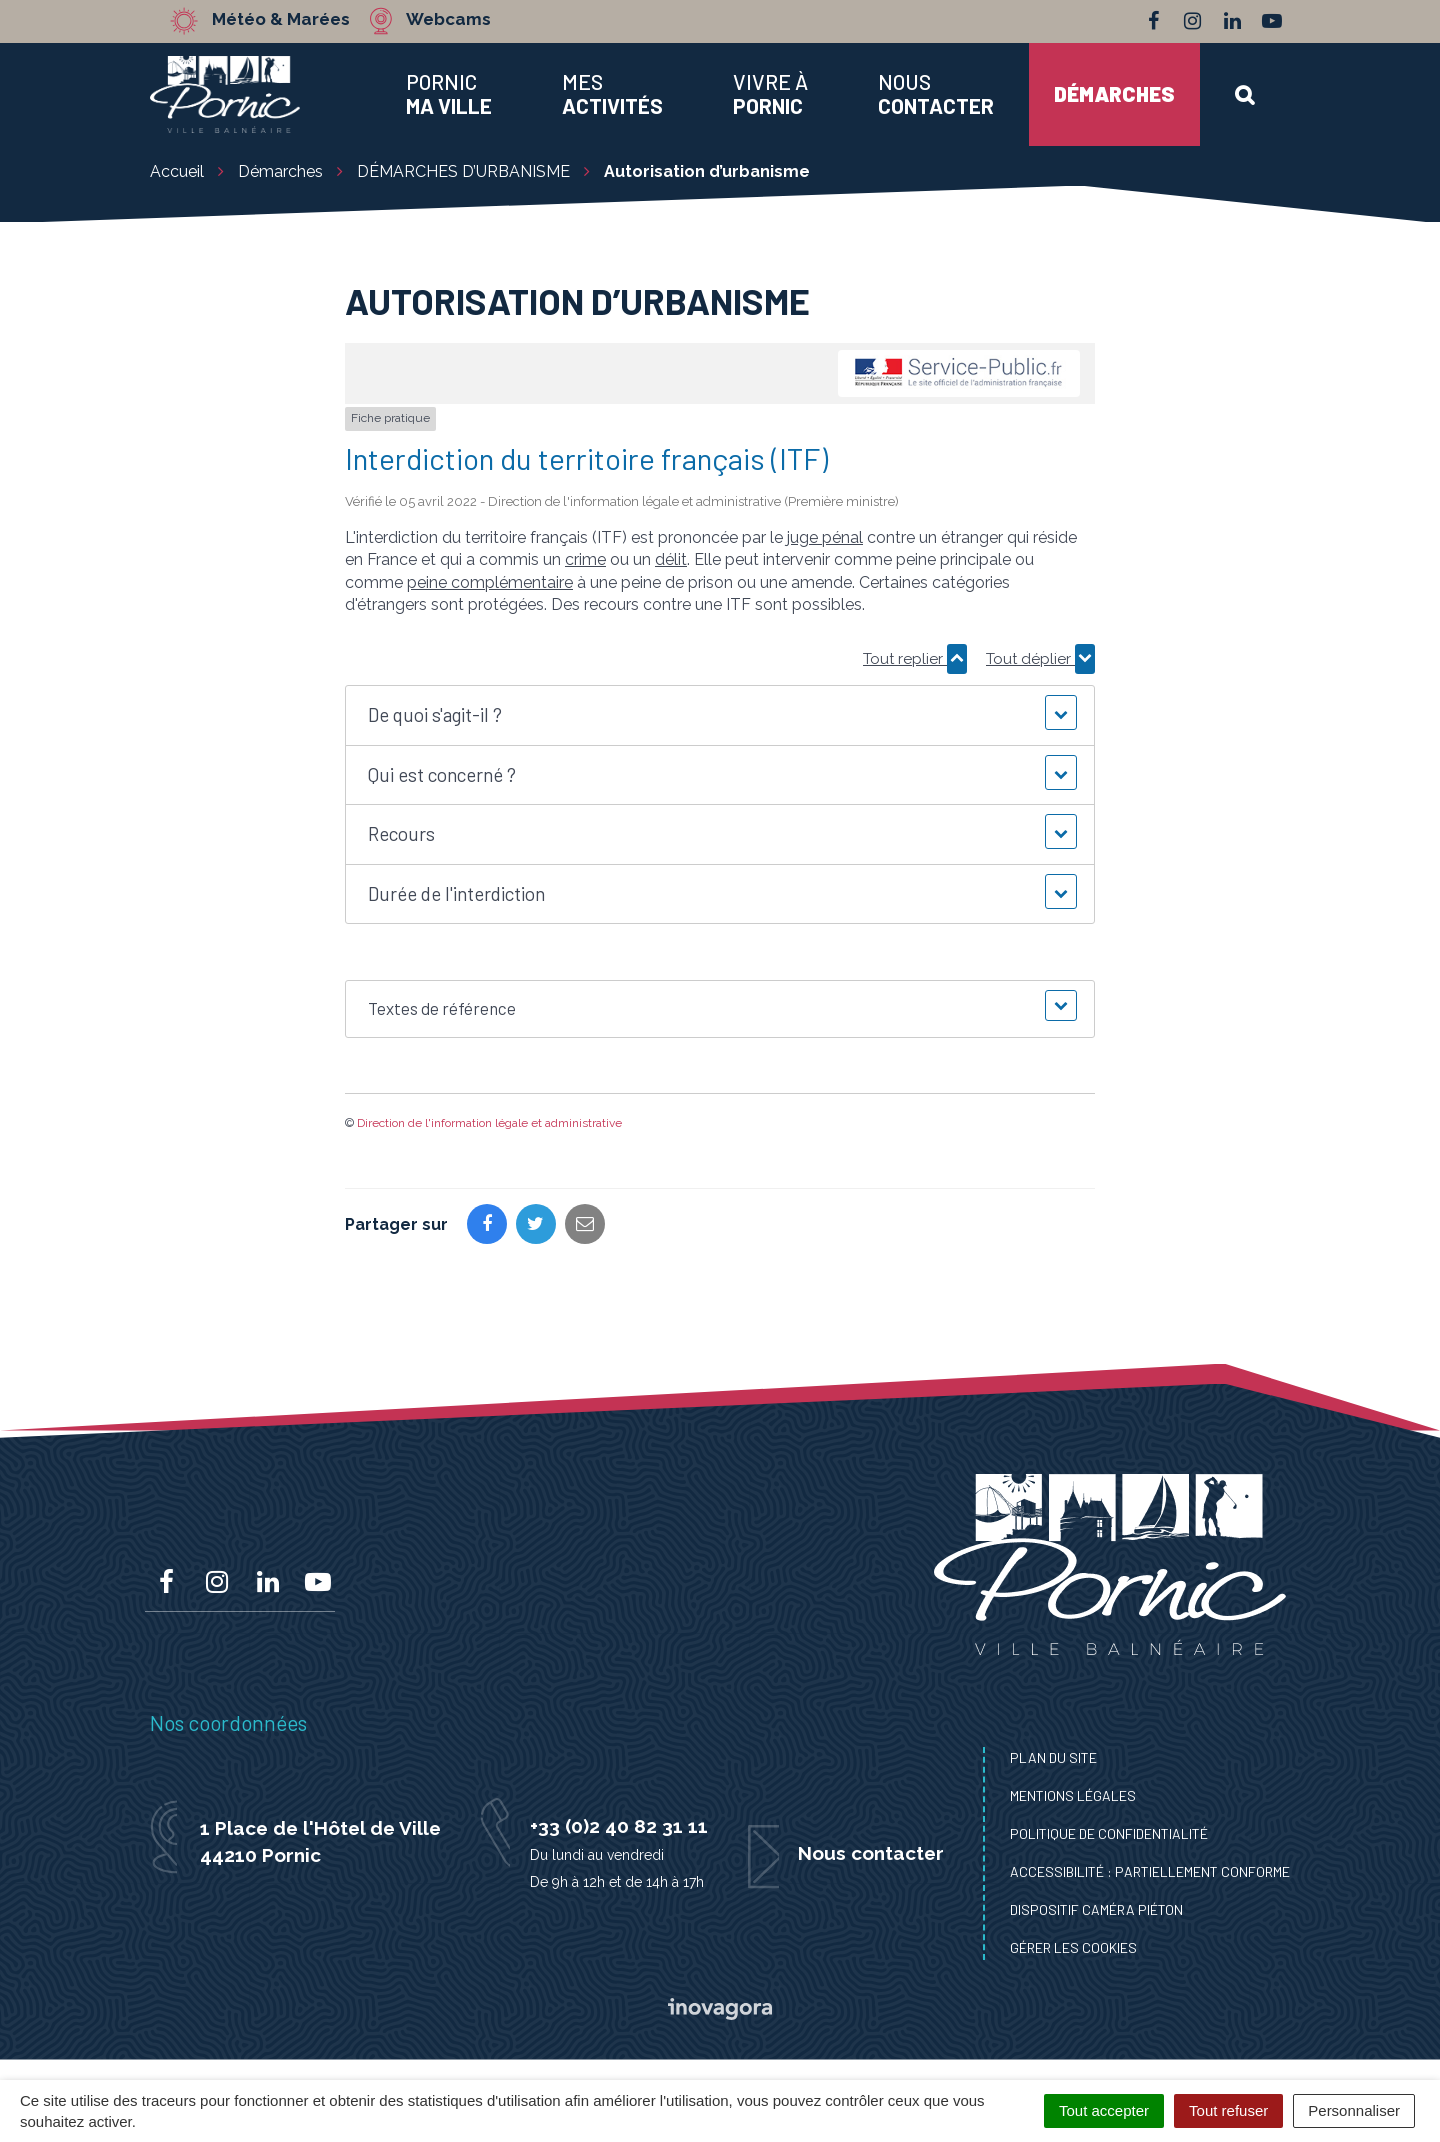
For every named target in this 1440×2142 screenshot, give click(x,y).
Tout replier (915, 659)
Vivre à (770, 94)
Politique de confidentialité (1109, 1833)
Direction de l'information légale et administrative (489, 1123)
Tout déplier (1040, 659)
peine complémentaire (490, 582)
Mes (612, 94)
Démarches (1114, 93)
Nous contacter (871, 1853)
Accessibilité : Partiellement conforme (1150, 1871)
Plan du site (1053, 1757)
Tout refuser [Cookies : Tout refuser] (1228, 2110)
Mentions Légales (1073, 1795)
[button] (719, 715)
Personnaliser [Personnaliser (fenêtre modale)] (1354, 2110)
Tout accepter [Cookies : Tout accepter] (1104, 2110)
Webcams (449, 20)
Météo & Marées (282, 20)
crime (585, 559)
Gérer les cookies (1073, 1947)
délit (671, 559)
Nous (936, 94)
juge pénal (825, 537)
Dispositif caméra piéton (1096, 1909)
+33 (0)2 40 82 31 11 (619, 1826)
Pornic (449, 94)
